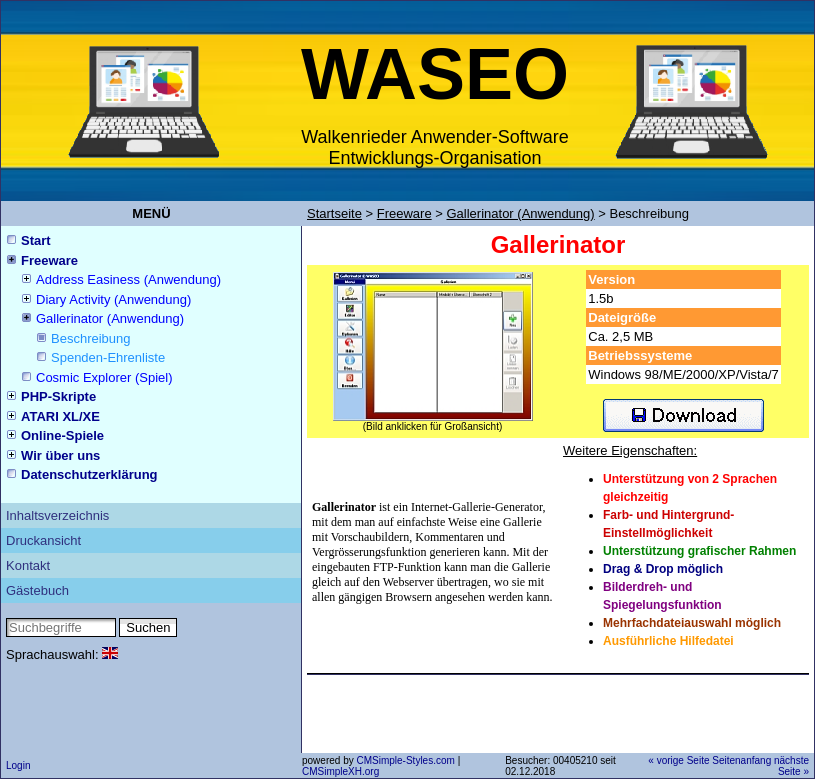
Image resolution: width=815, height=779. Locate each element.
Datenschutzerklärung (89, 474)
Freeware (49, 260)
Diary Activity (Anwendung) (113, 299)
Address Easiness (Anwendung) (128, 279)
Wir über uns (60, 455)
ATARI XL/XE (60, 416)
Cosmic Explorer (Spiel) (104, 377)
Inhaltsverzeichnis (57, 515)
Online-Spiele (62, 435)
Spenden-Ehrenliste (108, 357)
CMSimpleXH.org (340, 771)
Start (36, 240)
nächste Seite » (791, 766)
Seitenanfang (741, 760)
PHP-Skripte (58, 396)
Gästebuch (37, 590)
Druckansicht (43, 540)
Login (18, 765)
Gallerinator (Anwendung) (110, 318)
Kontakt (28, 565)
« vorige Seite (678, 760)
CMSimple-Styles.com (406, 760)
